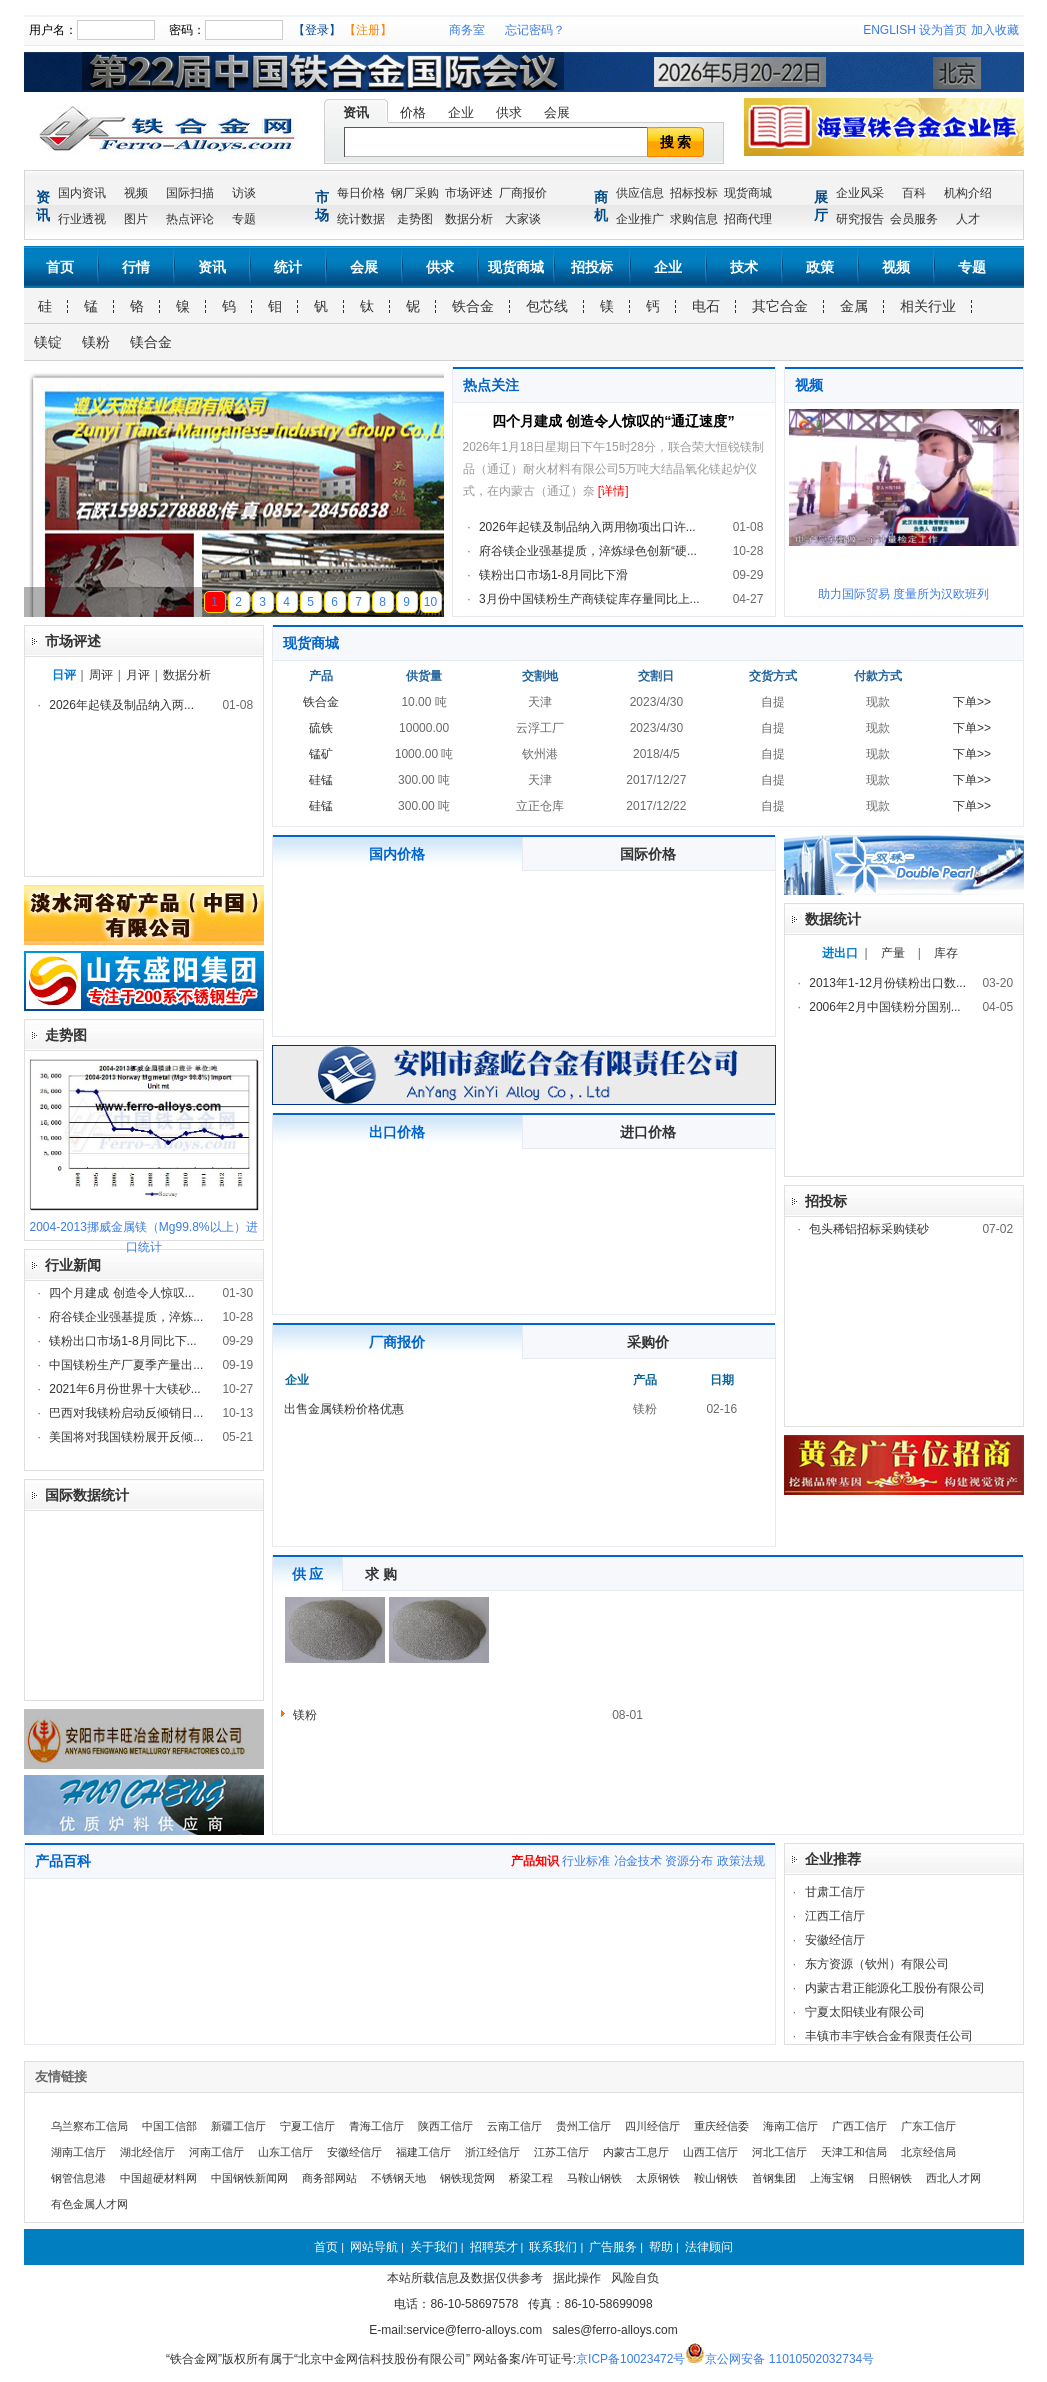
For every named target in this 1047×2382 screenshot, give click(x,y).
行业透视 (82, 219)
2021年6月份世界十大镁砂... (124, 1389)
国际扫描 (190, 193)
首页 (60, 267)
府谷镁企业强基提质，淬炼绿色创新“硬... (588, 551)
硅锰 (321, 780)
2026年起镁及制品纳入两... (121, 705)
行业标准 (586, 1861)
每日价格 (361, 193)
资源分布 (689, 1861)
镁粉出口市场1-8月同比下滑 (553, 575)
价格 (413, 112)
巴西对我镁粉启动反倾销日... (126, 1413)
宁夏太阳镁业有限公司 (865, 2012)
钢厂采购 (415, 193)
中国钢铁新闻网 (249, 2178)
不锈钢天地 (398, 2178)
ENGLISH (889, 30)
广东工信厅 (928, 2126)
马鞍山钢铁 (594, 2178)
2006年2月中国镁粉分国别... (884, 1007)
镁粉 (96, 342)
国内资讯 (82, 193)
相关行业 (928, 306)
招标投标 (694, 193)
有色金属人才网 (89, 2204)
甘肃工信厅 (835, 1892)
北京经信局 (928, 2152)
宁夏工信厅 (307, 2126)
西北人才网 (953, 2178)
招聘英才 (494, 2247)
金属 (854, 306)
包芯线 (547, 306)
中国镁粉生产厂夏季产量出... (126, 1365)
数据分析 (469, 219)
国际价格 (648, 854)
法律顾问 (709, 2247)
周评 (101, 675)
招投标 (592, 267)
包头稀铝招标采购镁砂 (869, 1229)
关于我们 (434, 2247)
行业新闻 (73, 1265)
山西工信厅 (710, 2152)
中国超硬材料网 (158, 2178)
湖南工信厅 (78, 2152)
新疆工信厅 (238, 2126)
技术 (744, 267)
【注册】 (368, 30)
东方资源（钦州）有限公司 (877, 1964)
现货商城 (748, 193)
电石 (706, 306)
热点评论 (190, 219)
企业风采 (860, 193)
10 (430, 602)
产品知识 (535, 1861)
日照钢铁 (890, 2178)
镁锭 (48, 342)
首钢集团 (774, 2178)
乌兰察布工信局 (89, 2126)
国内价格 (397, 854)
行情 (136, 267)
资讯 (356, 112)
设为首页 (943, 30)
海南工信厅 (790, 2126)
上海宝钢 (832, 2178)
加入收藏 (995, 30)
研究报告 (860, 219)
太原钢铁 (658, 2178)
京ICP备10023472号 (630, 2359)
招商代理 (748, 219)
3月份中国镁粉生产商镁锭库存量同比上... (589, 599)
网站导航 (374, 2247)
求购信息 (694, 219)
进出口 (840, 953)
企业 (461, 112)
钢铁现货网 (467, 2178)
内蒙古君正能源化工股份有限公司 (895, 1988)
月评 (138, 675)
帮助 (661, 2247)
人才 (968, 219)
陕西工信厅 (445, 2126)
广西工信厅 (859, 2126)
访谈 (244, 193)
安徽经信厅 (835, 1940)
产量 (893, 953)
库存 (946, 953)
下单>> (972, 702)
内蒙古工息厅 (636, 2152)
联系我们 (553, 2247)
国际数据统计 (87, 1495)
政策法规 (741, 1861)
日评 (64, 675)
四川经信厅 (652, 2126)
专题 (244, 219)
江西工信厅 (835, 1916)
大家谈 (523, 219)
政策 (820, 267)
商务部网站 (329, 2178)
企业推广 (640, 219)
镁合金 (151, 342)
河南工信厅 (216, 2152)
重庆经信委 (721, 2126)
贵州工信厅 (583, 2126)
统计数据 (361, 219)
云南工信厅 (514, 2126)
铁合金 (473, 306)
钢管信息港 (78, 2178)
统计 (288, 267)
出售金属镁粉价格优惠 (344, 1409)
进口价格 (648, 1132)
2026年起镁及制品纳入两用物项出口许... (587, 527)
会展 (557, 112)
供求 (509, 112)
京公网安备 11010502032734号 (789, 2359)
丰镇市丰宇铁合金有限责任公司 (889, 2036)
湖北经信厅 (147, 2152)
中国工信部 (169, 2126)
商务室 (467, 30)
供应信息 (640, 193)
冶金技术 (638, 1861)
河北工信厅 (779, 2152)
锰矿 (321, 754)
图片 (136, 219)
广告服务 (613, 2247)
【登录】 (317, 30)
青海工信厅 (376, 2126)
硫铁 (321, 728)
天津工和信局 (854, 2152)
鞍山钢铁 (716, 2178)
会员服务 (914, 219)
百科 (914, 193)
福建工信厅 (423, 2152)
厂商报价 (523, 193)
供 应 (308, 1574)
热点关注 (491, 385)
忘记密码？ (535, 30)
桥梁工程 (531, 2178)
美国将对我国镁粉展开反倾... (126, 1437)
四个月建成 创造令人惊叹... (121, 1293)
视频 (136, 193)
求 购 (381, 1574)
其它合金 (780, 306)
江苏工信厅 (561, 2152)
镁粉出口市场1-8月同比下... (122, 1341)
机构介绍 (968, 193)
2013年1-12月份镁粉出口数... (887, 983)
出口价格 (397, 1132)
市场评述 (469, 193)
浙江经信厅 (492, 2152)
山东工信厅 (285, 2152)
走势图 (415, 219)
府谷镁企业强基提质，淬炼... (126, 1317)
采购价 (648, 1342)
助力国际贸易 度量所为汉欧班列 (903, 594)
